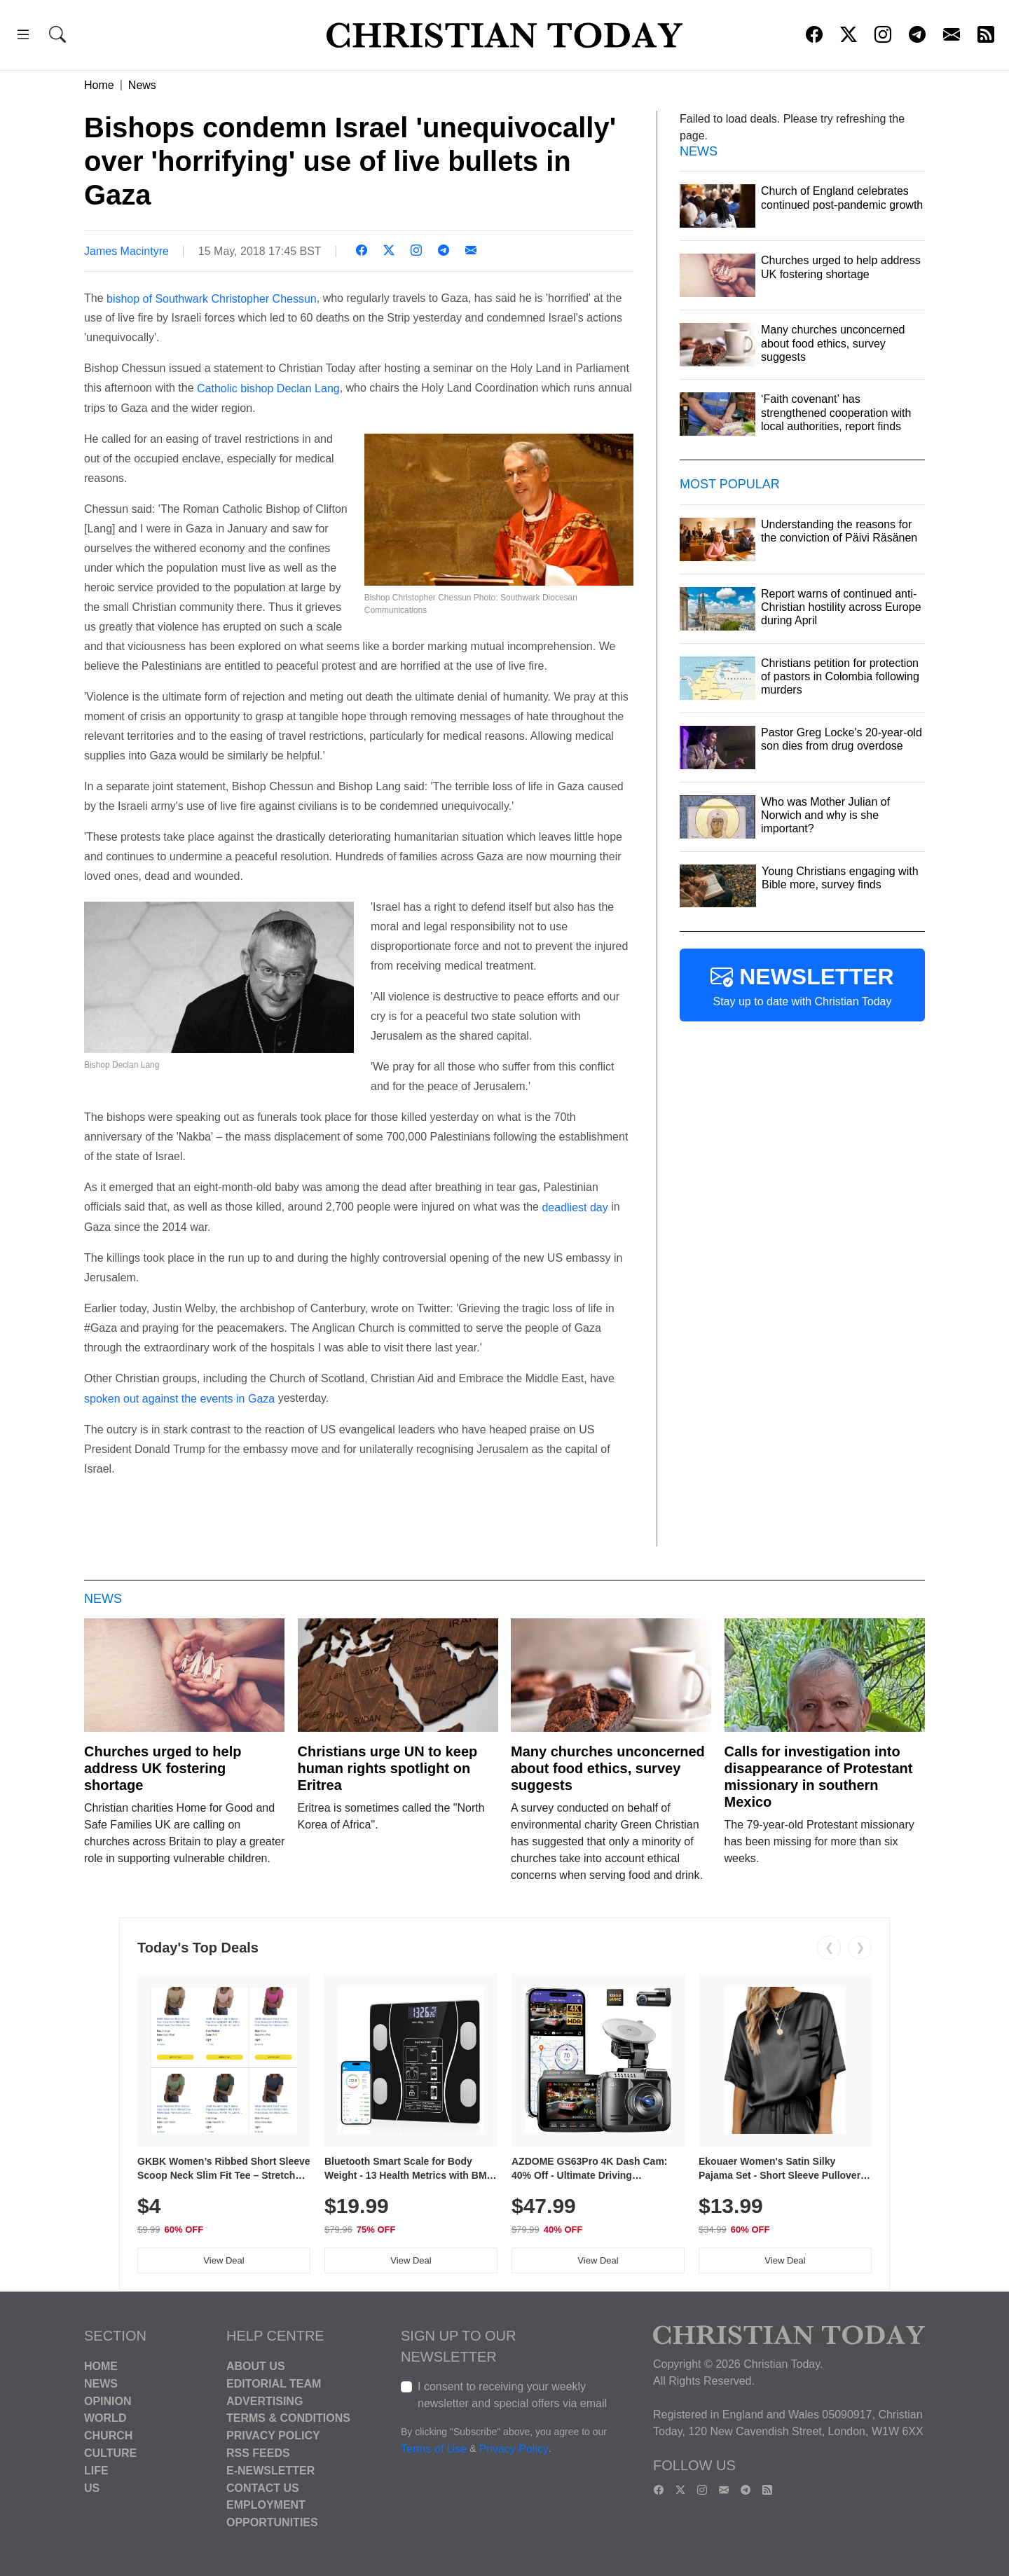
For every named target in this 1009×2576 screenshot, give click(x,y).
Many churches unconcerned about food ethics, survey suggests (608, 1768)
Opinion (108, 2400)
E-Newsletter (270, 2471)
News (142, 85)
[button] (23, 37)
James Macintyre (126, 251)
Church (108, 2435)
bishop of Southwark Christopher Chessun (212, 298)
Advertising (264, 2400)
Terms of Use (434, 2449)
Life (96, 2471)
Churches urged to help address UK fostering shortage (162, 1768)
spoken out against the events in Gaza (179, 1399)
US (91, 2487)
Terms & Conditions (288, 2418)
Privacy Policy (273, 2435)
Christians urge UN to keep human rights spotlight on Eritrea (388, 1768)
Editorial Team (273, 2384)
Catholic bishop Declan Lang (268, 388)
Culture (110, 2453)
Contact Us (262, 2487)
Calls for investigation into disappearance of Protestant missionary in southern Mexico (819, 1777)
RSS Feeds (258, 2453)
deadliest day (575, 1207)
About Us (255, 2366)
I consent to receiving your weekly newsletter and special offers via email (512, 2395)
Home (99, 85)
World (105, 2418)
